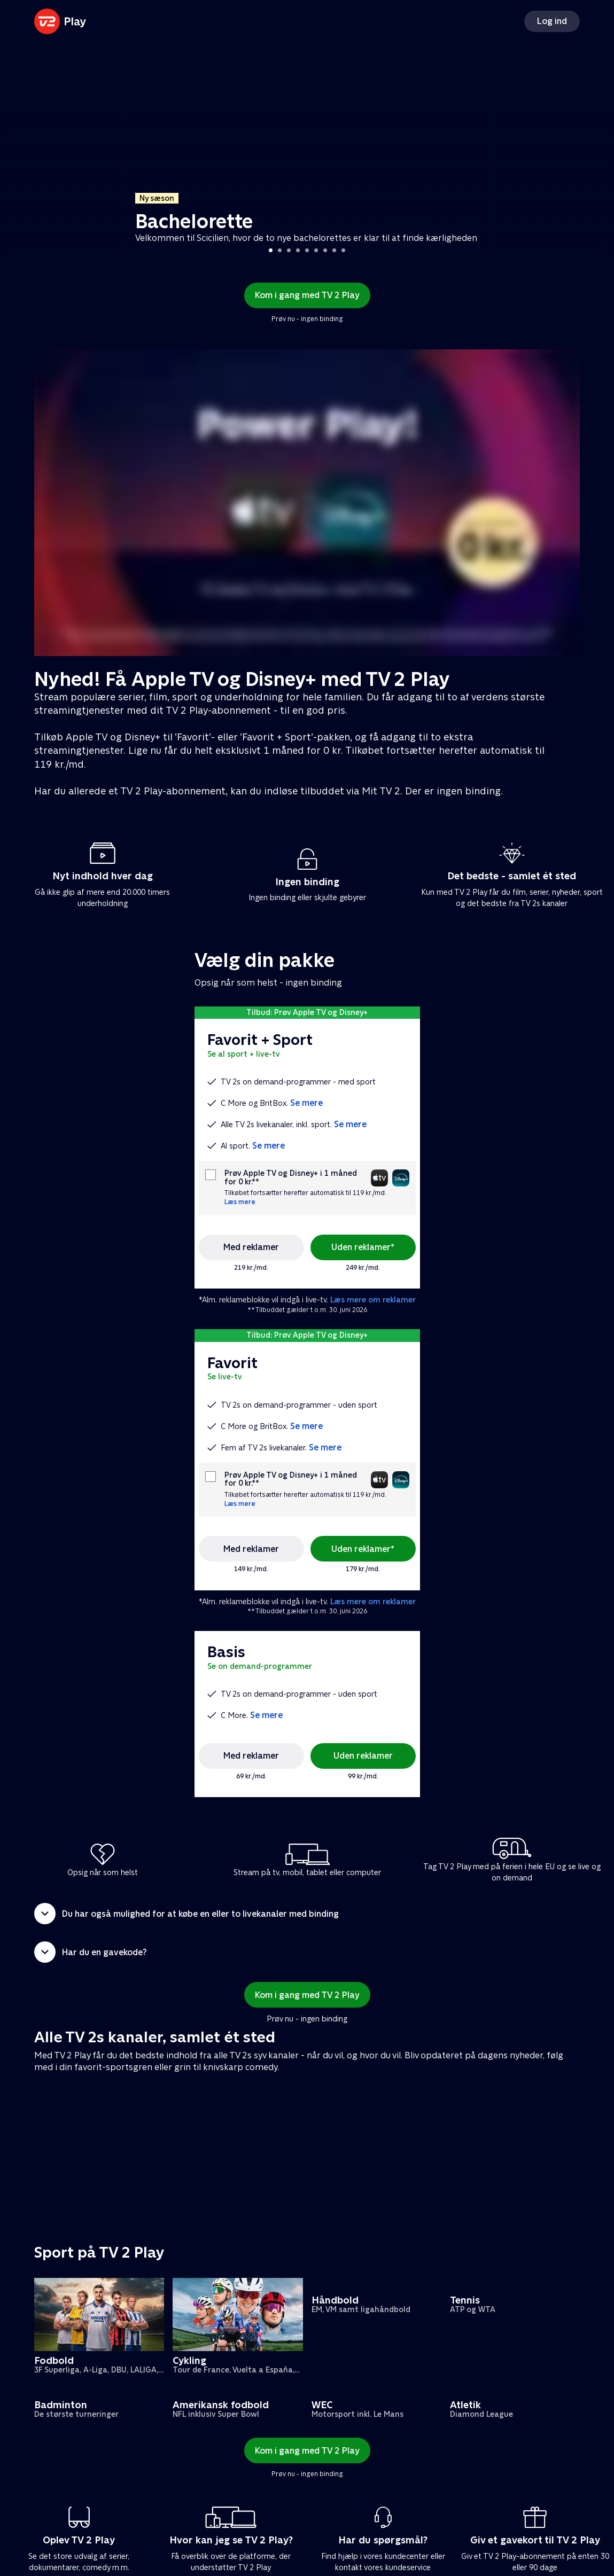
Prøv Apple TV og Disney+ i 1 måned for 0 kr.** (290, 1177)
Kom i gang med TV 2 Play (307, 295)
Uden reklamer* (362, 1247)
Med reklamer (251, 1247)
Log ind (552, 21)
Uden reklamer (363, 1756)
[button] (307, 1913)
